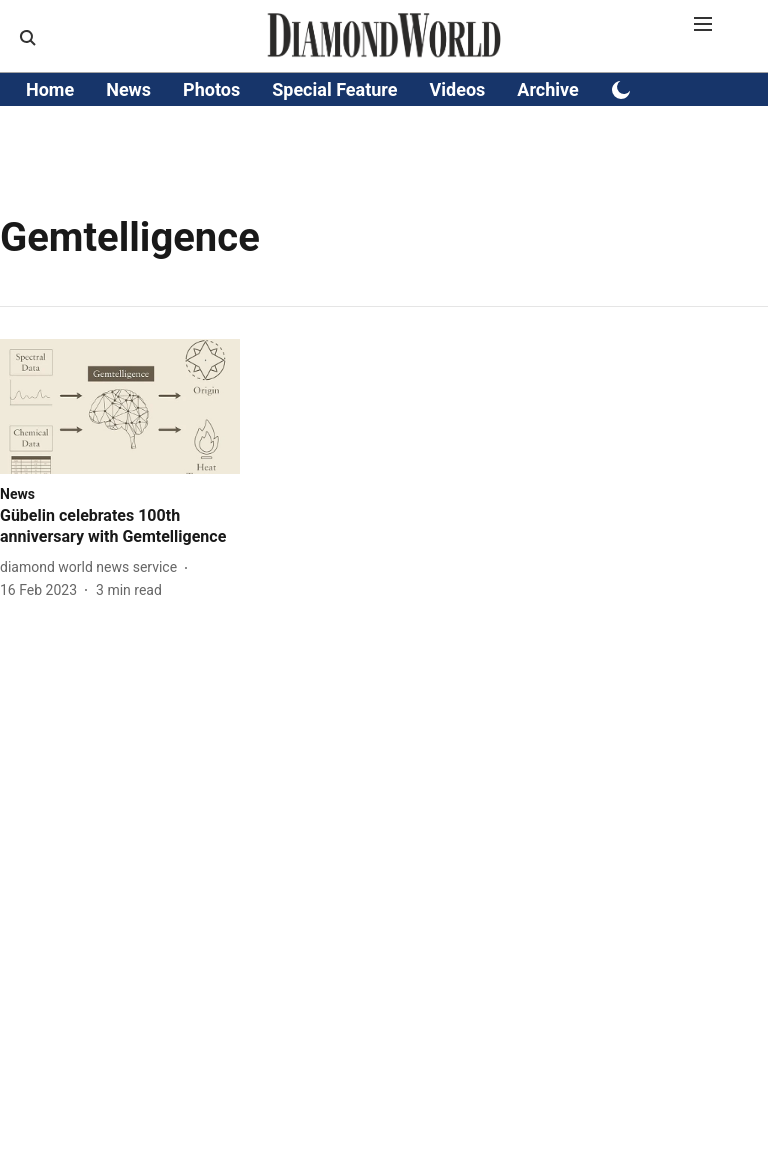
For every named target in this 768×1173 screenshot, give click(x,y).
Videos (458, 89)
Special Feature (334, 89)
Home (50, 89)
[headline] (120, 527)
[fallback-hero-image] (120, 406)
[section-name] (17, 493)
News (128, 89)
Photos (211, 89)
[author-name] (92, 567)
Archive (547, 89)
